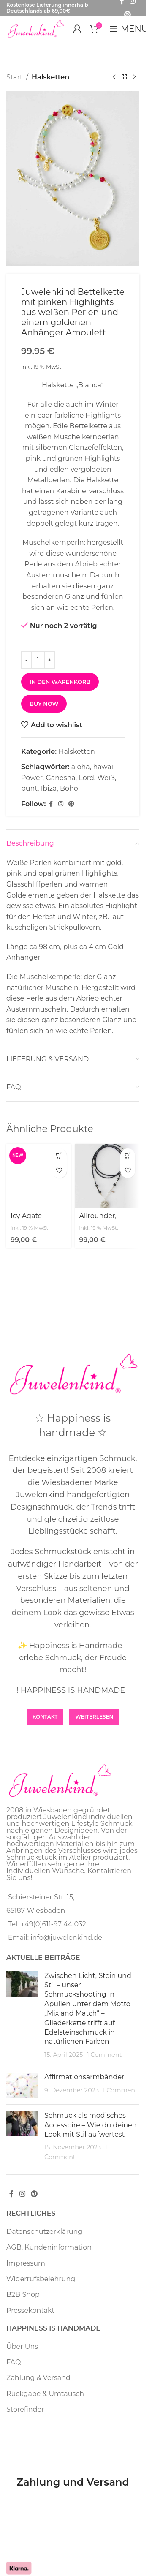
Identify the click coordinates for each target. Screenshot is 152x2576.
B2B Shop (23, 2294)
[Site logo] (35, 28)
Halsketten (50, 77)
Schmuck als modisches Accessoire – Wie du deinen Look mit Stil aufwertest (90, 2124)
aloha (80, 767)
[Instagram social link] (61, 804)
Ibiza (49, 789)
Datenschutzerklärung (44, 2232)
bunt (29, 789)
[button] (59, 1155)
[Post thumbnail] (22, 2015)
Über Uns (22, 2346)
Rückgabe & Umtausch (45, 2394)
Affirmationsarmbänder (84, 2077)
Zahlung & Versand (38, 2378)
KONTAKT (45, 1717)
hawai (103, 767)
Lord (86, 778)
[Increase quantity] (49, 660)
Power (32, 778)
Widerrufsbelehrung (40, 2279)
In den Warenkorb (60, 681)
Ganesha (60, 778)
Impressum (25, 2263)
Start (14, 77)
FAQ (13, 2362)
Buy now (44, 703)
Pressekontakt (30, 2311)
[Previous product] (114, 77)
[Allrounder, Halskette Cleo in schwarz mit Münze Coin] (107, 1176)
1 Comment (104, 2055)
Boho (69, 789)
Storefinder (25, 2409)
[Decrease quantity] (26, 660)
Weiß (105, 778)
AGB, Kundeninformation (49, 2247)
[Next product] (134, 77)
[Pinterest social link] (128, 14)
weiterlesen (94, 1717)
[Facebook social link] (51, 804)
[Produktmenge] (38, 660)
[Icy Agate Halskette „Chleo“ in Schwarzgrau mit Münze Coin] (38, 1176)
